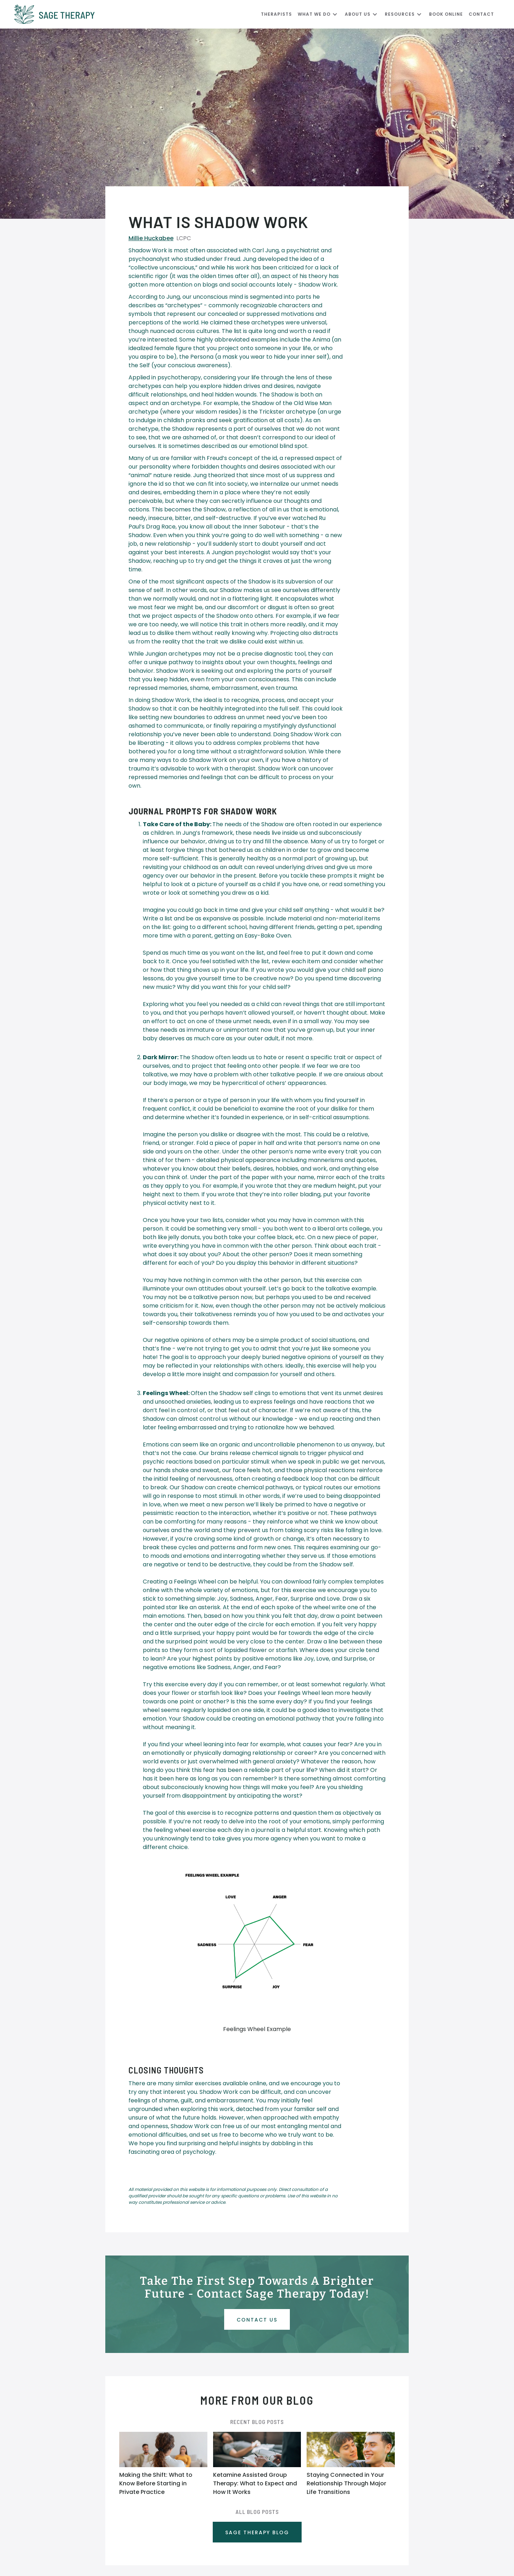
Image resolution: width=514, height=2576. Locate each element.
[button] (321, 14)
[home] (137, 14)
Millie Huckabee (150, 238)
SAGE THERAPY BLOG (257, 2532)
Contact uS (257, 2319)
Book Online (446, 14)
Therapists (276, 14)
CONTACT (481, 14)
